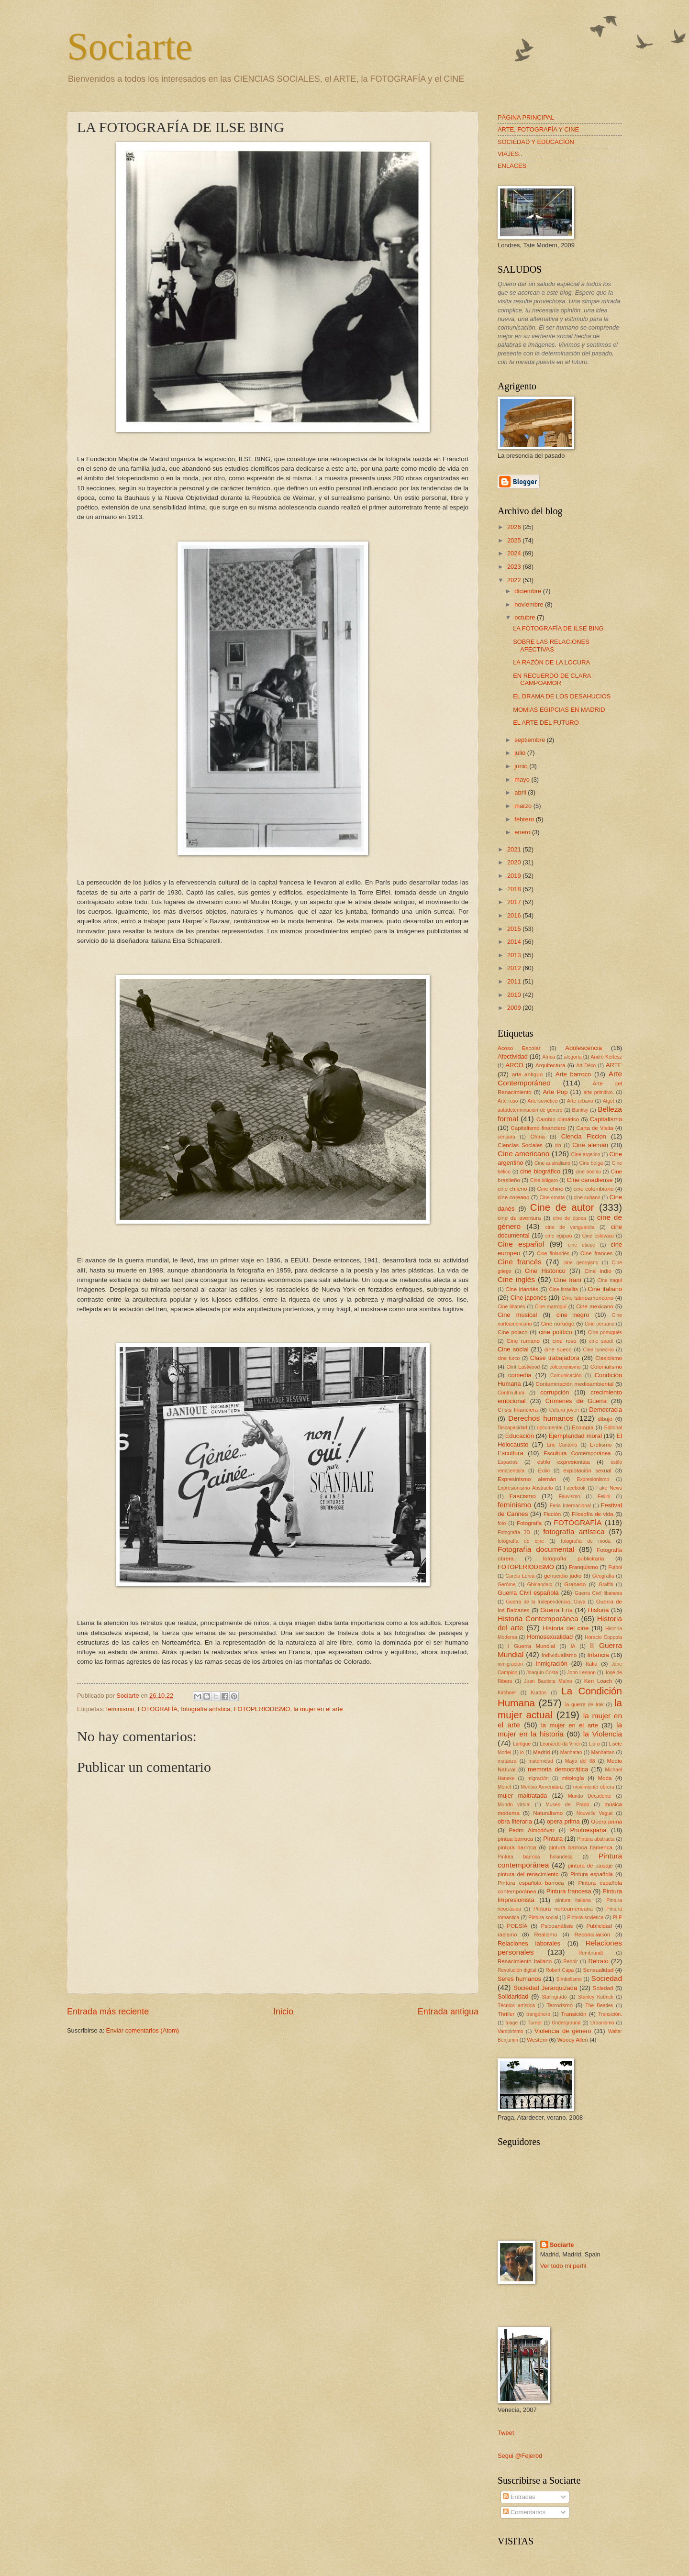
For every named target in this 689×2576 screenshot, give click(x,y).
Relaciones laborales (529, 1943)
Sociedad (606, 1978)
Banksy (580, 1110)
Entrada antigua (448, 2011)
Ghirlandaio (540, 1584)
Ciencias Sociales (520, 1145)
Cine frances (596, 1253)
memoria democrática (558, 1769)
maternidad (540, 1761)
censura (506, 1136)
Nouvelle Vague (595, 1813)
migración (538, 1778)
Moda (604, 1778)
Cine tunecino (598, 1349)
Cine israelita (563, 1289)
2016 (514, 915)
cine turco (509, 1358)
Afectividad (513, 1056)
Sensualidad (598, 1970)
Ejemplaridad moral (575, 1435)
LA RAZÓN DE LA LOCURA (551, 662)
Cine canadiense (590, 1179)
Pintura (553, 1838)
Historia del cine (566, 1628)
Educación (519, 1435)
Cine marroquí (551, 1306)
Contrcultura (511, 1392)
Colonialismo (606, 1367)
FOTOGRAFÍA (158, 1709)
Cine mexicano (594, 1306)
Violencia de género (562, 2030)
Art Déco (586, 1065)
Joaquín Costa (542, 1672)
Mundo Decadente (589, 1796)
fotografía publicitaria (573, 1558)
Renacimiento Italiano (525, 1961)
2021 (514, 849)
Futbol (615, 1567)
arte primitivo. (599, 1092)
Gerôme (506, 1584)
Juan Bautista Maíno (548, 1681)
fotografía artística (205, 1709)
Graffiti (606, 1584)
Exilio (544, 1470)
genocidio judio (562, 1576)
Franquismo (583, 1567)
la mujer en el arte (318, 1709)
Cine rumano (523, 1341)
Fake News (609, 1488)
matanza (507, 1761)
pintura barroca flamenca (580, 1847)
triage (512, 2022)
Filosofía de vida (592, 1514)
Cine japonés (529, 1297)
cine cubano (587, 1197)
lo (522, 1752)
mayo (522, 779)
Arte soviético (543, 1101)
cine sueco (558, 1349)
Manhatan (571, 1752)
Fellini (604, 1496)
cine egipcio (558, 1235)
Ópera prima (606, 1821)
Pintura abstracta (595, 1839)
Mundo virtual (514, 1804)
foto (502, 1523)
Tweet (506, 2432)
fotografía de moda (586, 1541)
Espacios (508, 1462)
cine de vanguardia (570, 1227)
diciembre (528, 591)
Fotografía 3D (514, 1532)
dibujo (605, 1419)
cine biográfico (540, 1171)
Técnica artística (516, 2005)
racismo (507, 1934)
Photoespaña (588, 1830)
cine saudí (601, 1341)
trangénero (538, 2014)
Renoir (570, 1961)
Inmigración (551, 1663)
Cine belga (591, 1163)
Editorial (613, 1427)
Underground (566, 2022)
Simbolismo (569, 1979)
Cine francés (520, 1262)
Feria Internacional (570, 1505)
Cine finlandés (553, 1253)
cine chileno (512, 1189)
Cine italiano (605, 1289)
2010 (514, 994)
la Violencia (602, 1734)
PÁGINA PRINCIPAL (526, 117)
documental (549, 1427)
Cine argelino (585, 1154)
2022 (514, 580)
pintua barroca (515, 1839)
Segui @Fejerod (520, 2455)
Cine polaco (513, 1332)
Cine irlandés (521, 1289)
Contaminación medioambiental (575, 1384)
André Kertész (606, 1057)
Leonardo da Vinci (559, 1744)
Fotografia (529, 1523)
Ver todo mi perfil (563, 2265)
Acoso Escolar (519, 1048)
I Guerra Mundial (531, 1646)
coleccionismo (565, 1367)
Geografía (603, 1576)
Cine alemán (590, 1145)
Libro (594, 1744)
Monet (504, 1787)
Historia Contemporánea (538, 1618)
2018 (514, 889)
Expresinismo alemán (527, 1479)
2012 (514, 968)
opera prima (563, 1821)
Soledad (603, 1988)
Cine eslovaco (598, 1235)
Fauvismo (569, 1496)
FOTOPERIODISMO (262, 1709)
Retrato (599, 1961)
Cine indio (597, 1271)
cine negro (572, 1314)
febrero (524, 819)
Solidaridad (513, 1996)
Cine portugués (605, 1332)
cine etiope (581, 1245)
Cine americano (523, 1154)
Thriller (506, 2014)
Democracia (605, 1409)
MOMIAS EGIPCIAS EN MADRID (559, 709)
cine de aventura (519, 1218)
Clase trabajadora (554, 1357)
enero (523, 832)
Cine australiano (552, 1163)
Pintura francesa (568, 1891)
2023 (514, 566)
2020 (514, 862)
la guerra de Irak (584, 1704)
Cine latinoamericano (587, 1298)
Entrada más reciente (108, 2011)
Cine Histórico (545, 1270)
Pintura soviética (585, 1917)
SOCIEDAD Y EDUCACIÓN (536, 141)
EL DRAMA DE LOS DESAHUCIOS (562, 696)
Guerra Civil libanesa (598, 1593)
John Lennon (581, 1672)
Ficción (552, 1514)
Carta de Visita (594, 1128)
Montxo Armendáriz (542, 1787)
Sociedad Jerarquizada (545, 1987)
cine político (555, 1332)
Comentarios (524, 2512)
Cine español (521, 1244)
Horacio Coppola (603, 1637)
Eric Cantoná (562, 1445)
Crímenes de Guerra (576, 1400)
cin (558, 1145)
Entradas (519, 2496)
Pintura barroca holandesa (535, 1856)
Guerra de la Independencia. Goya (545, 1601)
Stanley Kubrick (595, 1997)
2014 (514, 941)
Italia (591, 1664)
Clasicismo (608, 1358)
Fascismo (522, 1496)
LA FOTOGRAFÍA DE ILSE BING (558, 628)
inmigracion (510, 1664)
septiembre (530, 739)
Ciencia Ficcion (583, 1136)
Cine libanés (511, 1306)
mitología (573, 1778)
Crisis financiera (518, 1410)
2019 (514, 875)
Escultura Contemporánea (577, 1453)
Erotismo (601, 1445)
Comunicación (565, 1375)
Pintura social (543, 1917)
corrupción (554, 1392)
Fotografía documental (536, 1549)
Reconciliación (592, 1934)
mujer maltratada (522, 1795)
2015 (514, 928)
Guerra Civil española (528, 1592)
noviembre (529, 604)
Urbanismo (602, 2022)
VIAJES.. (510, 153)
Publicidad (598, 1926)
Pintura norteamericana (563, 1909)
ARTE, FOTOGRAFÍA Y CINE (538, 129)
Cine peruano (599, 1324)
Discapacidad (512, 1427)
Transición (573, 2014)
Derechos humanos (541, 1418)
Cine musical (517, 1314)
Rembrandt (590, 1953)
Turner (535, 2022)
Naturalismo (548, 1813)
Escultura (510, 1453)
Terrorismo (559, 2005)
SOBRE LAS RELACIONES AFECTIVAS (551, 645)
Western (537, 2040)
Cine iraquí (610, 1280)
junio (521, 766)
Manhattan (603, 1752)
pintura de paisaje (590, 1865)
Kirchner (507, 1692)
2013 (514, 955)
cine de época (569, 1218)
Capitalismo (606, 1119)
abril (521, 792)
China (537, 1136)
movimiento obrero (593, 1787)
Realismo (545, 1934)
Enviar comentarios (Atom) (142, 2030)
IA (573, 1646)
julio (520, 752)
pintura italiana (573, 1900)
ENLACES (512, 165)
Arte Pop (555, 1091)
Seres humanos (519, 1978)
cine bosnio (588, 1171)
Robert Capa (559, 1970)
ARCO (514, 1065)
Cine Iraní (568, 1279)
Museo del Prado (567, 1804)
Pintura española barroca (531, 1883)
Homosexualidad (550, 1636)
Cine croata (552, 1197)
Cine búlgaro (544, 1180)
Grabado (575, 1584)
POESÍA (517, 1926)
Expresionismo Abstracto (525, 1488)
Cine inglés (516, 1279)
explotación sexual (587, 1470)
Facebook (574, 1488)
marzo (523, 805)
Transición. (610, 2014)
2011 (514, 981)
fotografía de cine (521, 1541)
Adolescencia (583, 1047)
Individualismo (559, 1655)
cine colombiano (593, 1189)
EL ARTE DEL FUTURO (546, 722)
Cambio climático (557, 1119)
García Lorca (519, 1576)
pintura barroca (517, 1847)
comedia (520, 1375)
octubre (525, 617)
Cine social (513, 1349)
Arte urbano (580, 1101)
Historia (598, 1610)
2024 (514, 553)
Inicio (283, 2011)
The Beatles (599, 2005)
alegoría (573, 1057)
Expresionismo (593, 1479)
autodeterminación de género (530, 1110)
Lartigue (522, 1744)
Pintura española (591, 1874)
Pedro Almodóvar (532, 1830)
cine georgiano (581, 1262)
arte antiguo (527, 1074)
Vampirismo (510, 2031)
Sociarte (129, 46)
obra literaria (515, 1821)
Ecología (582, 1427)
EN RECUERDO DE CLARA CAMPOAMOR (551, 679)
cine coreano (514, 1197)
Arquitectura (550, 1065)
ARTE (614, 1065)
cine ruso (565, 1341)
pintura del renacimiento (528, 1874)
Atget (608, 1101)
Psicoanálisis (557, 1926)
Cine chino (550, 1189)
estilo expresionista (563, 1462)
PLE (617, 1917)
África (548, 1057)
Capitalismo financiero (538, 1128)
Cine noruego (558, 1324)
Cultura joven (564, 1410)
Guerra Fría (556, 1610)
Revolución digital (517, 1970)
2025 (514, 540)
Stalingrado (554, 1997)
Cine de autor (562, 1207)
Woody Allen (572, 2040)
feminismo (120, 1709)
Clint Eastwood (523, 1367)
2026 (514, 527)
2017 (514, 902)
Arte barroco (573, 1074)
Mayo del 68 (580, 1761)
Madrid (541, 1752)
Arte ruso (508, 1101)
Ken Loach (598, 1681)
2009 (514, 1007)
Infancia (598, 1654)
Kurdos (539, 1692)
